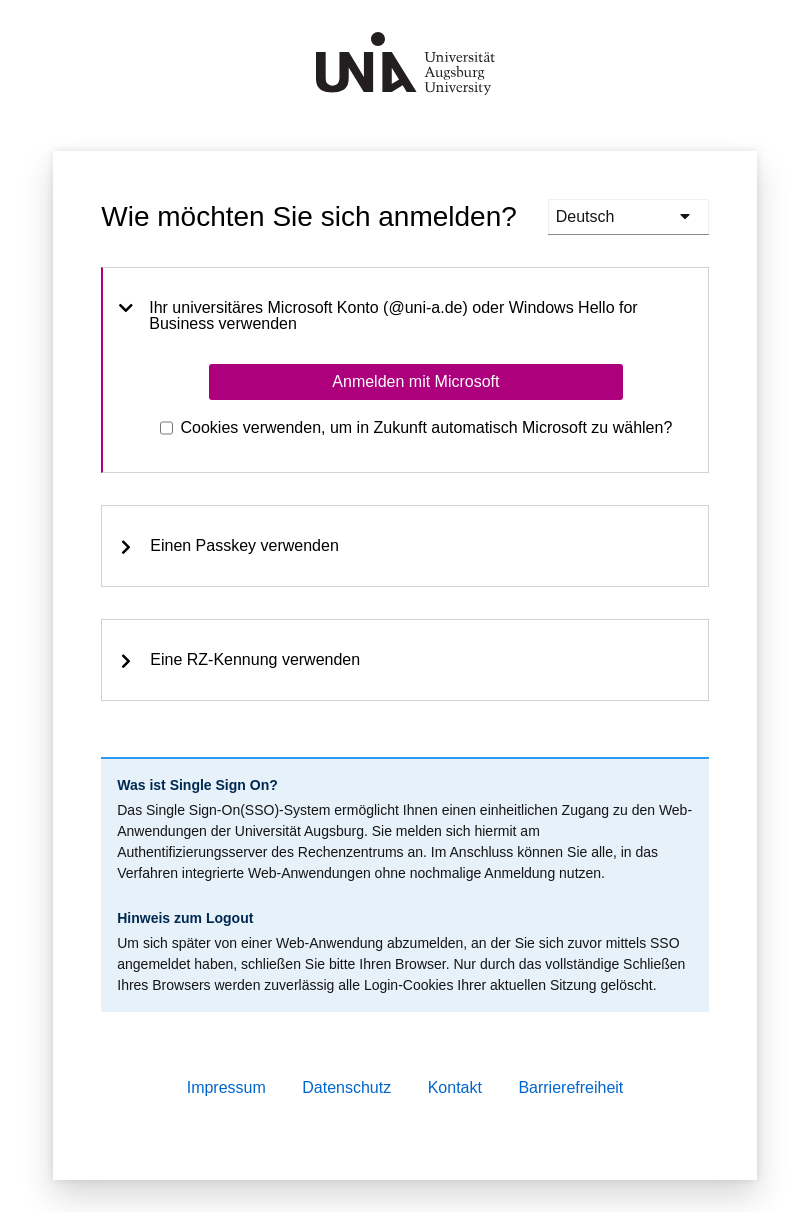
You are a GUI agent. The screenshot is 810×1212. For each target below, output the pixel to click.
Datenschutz (346, 1087)
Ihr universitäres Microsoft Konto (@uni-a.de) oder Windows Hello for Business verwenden (378, 316)
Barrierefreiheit (570, 1087)
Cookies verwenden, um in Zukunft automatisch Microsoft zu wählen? (427, 427)
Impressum (226, 1087)
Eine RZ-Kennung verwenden (239, 660)
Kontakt (455, 1087)
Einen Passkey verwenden (228, 546)
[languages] (628, 217)
